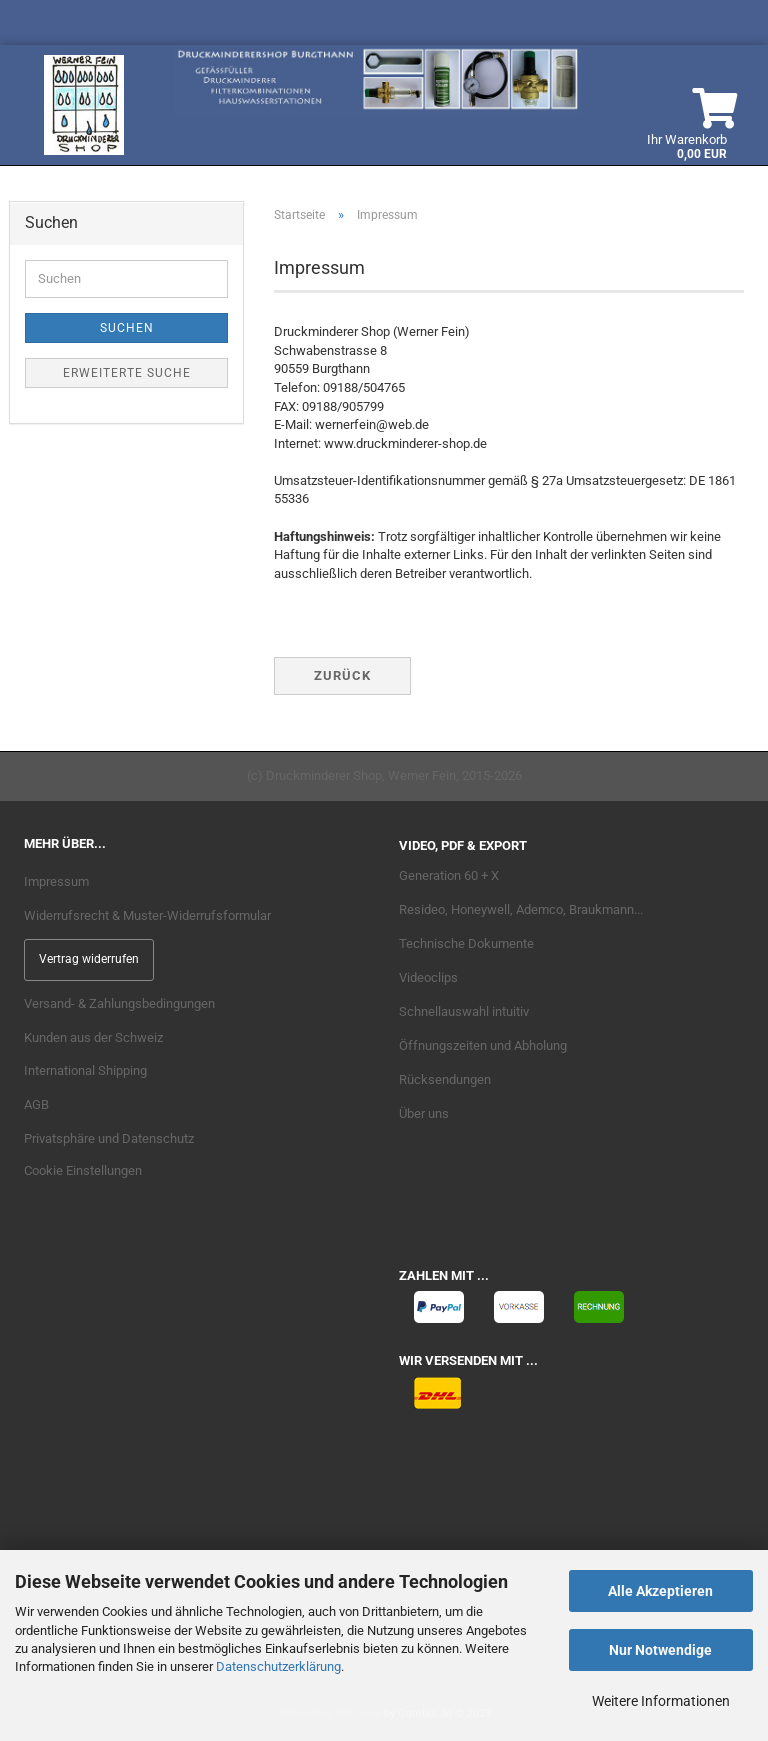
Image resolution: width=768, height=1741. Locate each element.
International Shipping (85, 1070)
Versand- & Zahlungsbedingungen (119, 1003)
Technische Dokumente (466, 943)
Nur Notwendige (660, 1650)
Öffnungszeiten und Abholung (483, 1045)
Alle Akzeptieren (660, 1591)
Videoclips (428, 977)
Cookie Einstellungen (83, 1170)
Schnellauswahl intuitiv (464, 1011)
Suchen (127, 328)
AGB (36, 1104)
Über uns (424, 1113)
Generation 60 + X (449, 875)
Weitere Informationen (661, 1701)
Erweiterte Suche (127, 373)
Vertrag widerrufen (89, 959)
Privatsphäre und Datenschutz (109, 1138)
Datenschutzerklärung (278, 1666)
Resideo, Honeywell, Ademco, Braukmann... (521, 909)
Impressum (56, 881)
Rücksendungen (445, 1079)
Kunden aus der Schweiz (93, 1037)
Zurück (342, 675)
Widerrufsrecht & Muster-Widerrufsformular (147, 915)
